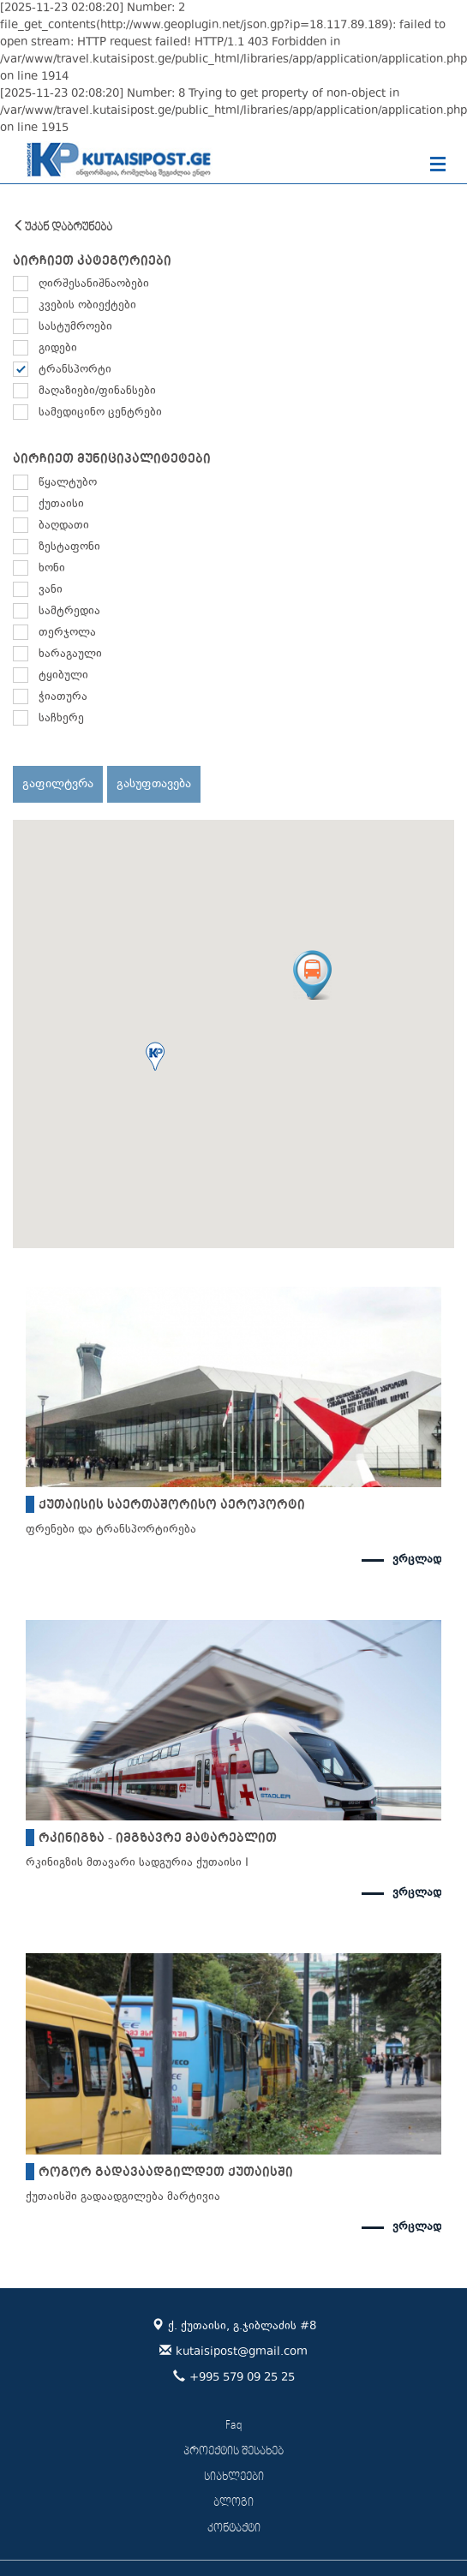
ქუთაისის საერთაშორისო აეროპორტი (172, 1504)
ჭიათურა (63, 697)
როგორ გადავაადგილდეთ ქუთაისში (166, 2172)
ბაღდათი (64, 526)
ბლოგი (233, 2502)
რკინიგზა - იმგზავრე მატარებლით (158, 1837)
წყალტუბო (68, 483)
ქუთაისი (61, 504)
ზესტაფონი (69, 547)
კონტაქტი (233, 2528)
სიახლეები (234, 2477)
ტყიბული (63, 675)
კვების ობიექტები (87, 305)
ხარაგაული (70, 654)
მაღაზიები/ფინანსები (97, 391)
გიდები (58, 348)
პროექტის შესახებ (233, 2451)
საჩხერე (61, 718)
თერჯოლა (67, 633)
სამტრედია (69, 611)
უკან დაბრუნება (62, 226)
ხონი (52, 568)
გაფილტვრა (57, 784)
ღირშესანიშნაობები (94, 284)
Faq (233, 2425)
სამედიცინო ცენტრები (100, 412)
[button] (155, 1056)
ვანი (51, 590)
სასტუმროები (75, 327)
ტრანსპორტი (75, 370)
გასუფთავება (154, 784)
